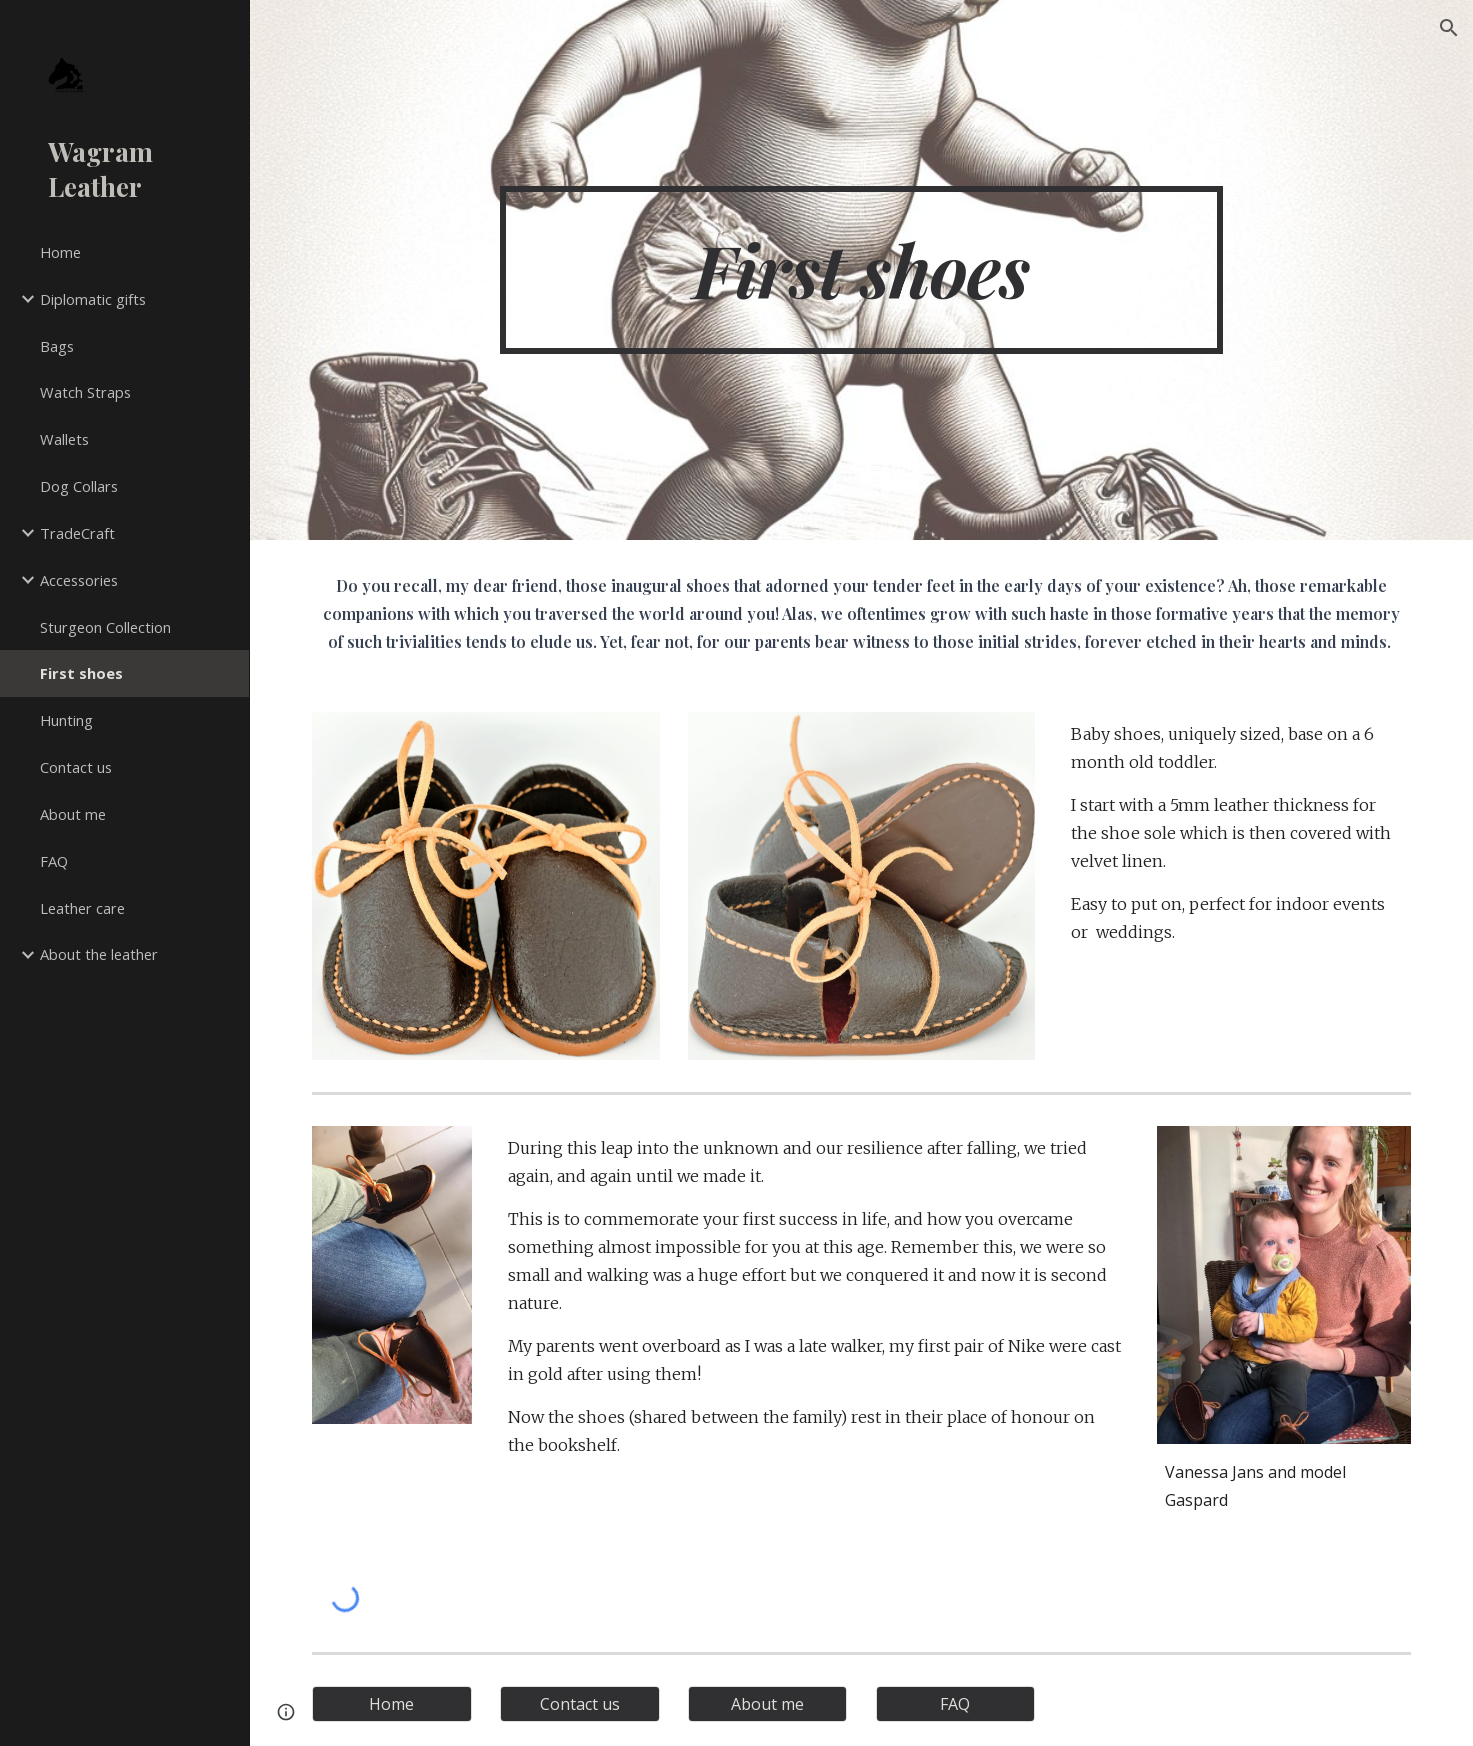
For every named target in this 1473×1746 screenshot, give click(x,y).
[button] (1449, 28)
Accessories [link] (79, 580)
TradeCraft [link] (77, 533)
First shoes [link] (81, 673)
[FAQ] (956, 1704)
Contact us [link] (76, 767)
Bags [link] (57, 346)
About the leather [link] (99, 954)
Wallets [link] (64, 439)
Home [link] (60, 252)
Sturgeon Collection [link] (105, 627)
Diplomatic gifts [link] (93, 299)
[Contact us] (580, 1704)
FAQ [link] (54, 861)
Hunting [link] (66, 720)
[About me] (768, 1704)
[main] (861, 270)
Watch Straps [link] (85, 392)
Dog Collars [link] (79, 486)
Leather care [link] (82, 908)
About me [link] (73, 814)
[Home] (392, 1704)
